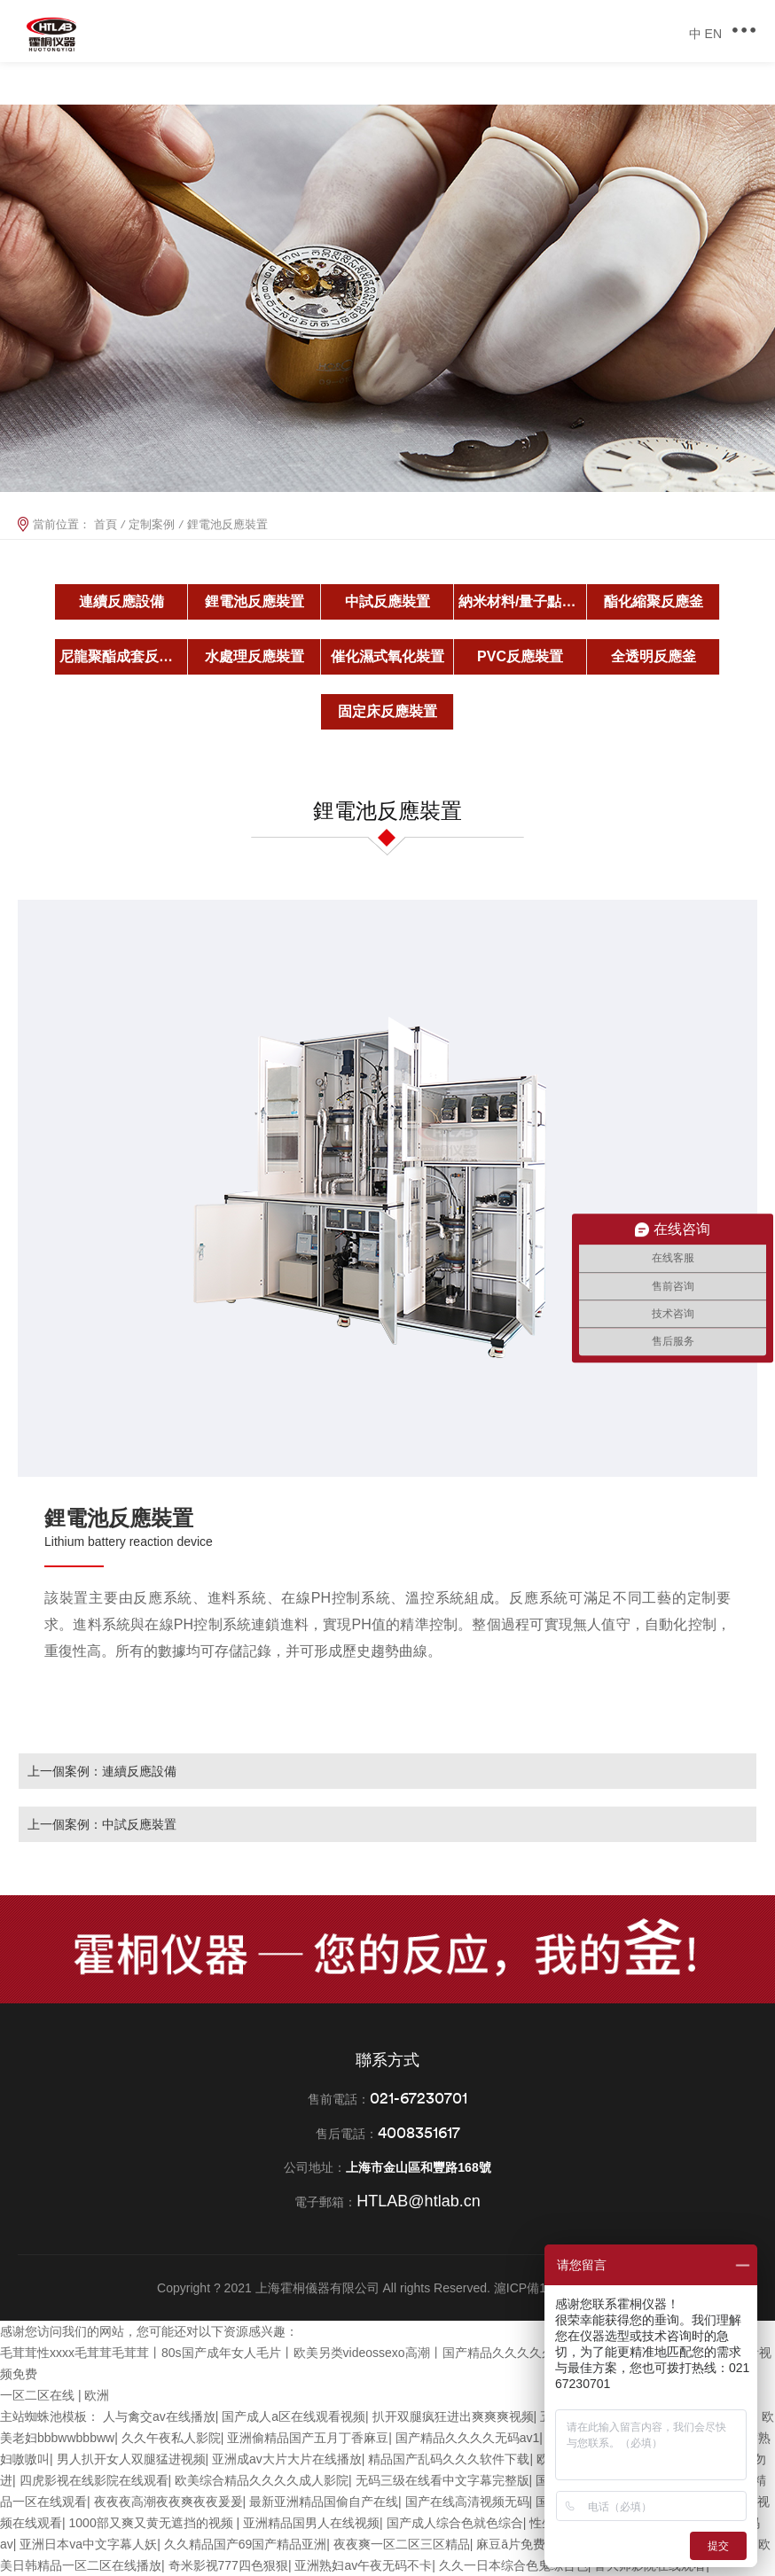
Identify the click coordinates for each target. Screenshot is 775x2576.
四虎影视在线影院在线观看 (94, 2480)
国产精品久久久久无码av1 (467, 2438)
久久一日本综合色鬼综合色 (513, 2565)
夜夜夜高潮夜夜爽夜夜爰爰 (168, 2501)
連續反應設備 (121, 601)
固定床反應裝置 (387, 711)
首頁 (105, 524)
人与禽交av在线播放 (159, 2416)
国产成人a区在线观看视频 (293, 2416)
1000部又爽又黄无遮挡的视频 (153, 2523)
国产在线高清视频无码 (467, 2501)
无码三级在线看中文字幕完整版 (442, 2480)
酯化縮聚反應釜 (653, 601)
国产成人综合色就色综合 (455, 2523)
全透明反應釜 (653, 656)
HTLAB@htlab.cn (418, 2201)
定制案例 (152, 524)
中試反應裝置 (387, 601)
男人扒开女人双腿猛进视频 (131, 2459)
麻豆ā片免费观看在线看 (541, 2544)
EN (713, 34)
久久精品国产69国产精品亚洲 (245, 2544)
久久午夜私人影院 (171, 2438)
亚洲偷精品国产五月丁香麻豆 (307, 2438)
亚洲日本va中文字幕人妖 (88, 2544)
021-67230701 (418, 2098)
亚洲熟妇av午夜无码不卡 (363, 2565)
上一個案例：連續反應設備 (101, 1771)
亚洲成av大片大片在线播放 (287, 2459)
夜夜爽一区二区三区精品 (401, 2544)
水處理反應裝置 (254, 656)
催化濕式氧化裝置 (387, 656)
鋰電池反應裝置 (254, 601)
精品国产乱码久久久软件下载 (448, 2459)
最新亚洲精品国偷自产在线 (323, 2501)
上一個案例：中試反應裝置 (101, 1824)
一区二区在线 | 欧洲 (54, 2395)
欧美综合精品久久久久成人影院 (261, 2480)
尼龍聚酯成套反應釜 (123, 656)
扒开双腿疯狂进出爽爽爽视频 (453, 2416)
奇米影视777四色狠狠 (228, 2565)
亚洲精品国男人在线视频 (311, 2523)
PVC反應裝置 (520, 656)
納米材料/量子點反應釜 (522, 601)
